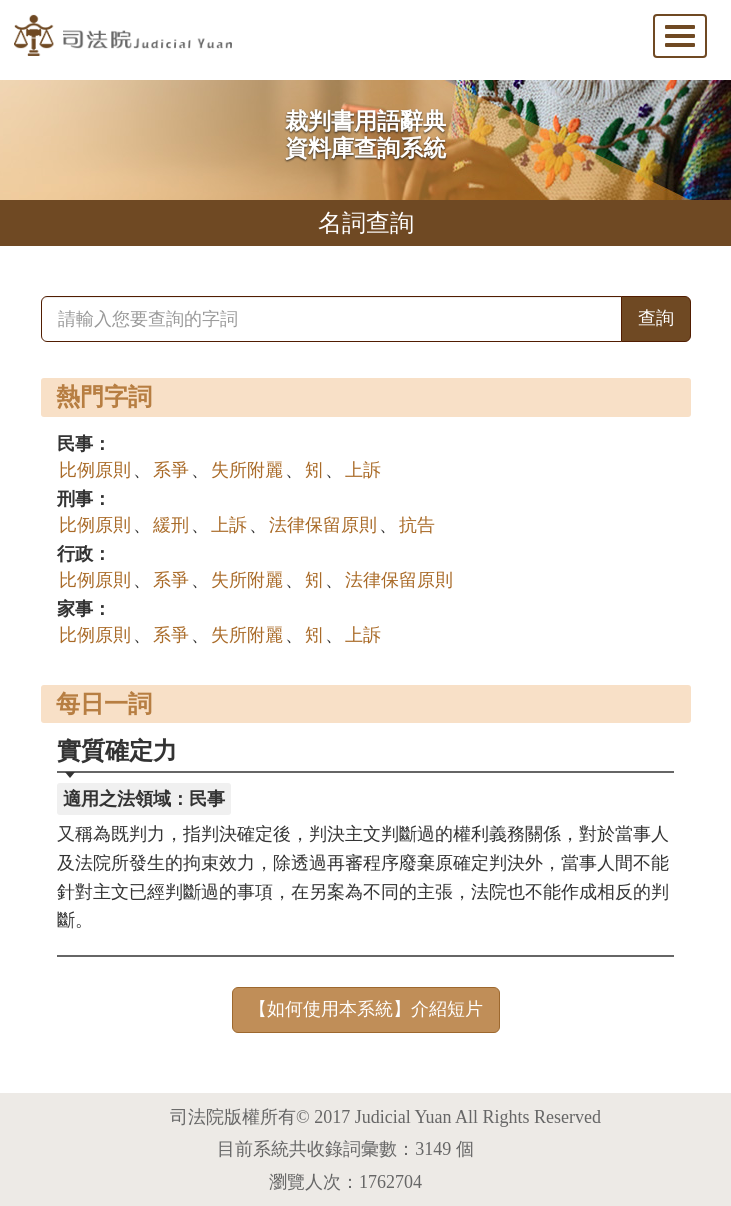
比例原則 (95, 470)
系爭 (171, 470)
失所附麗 (247, 470)
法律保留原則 (323, 525)
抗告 (417, 525)
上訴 (363, 470)
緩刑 (171, 525)
